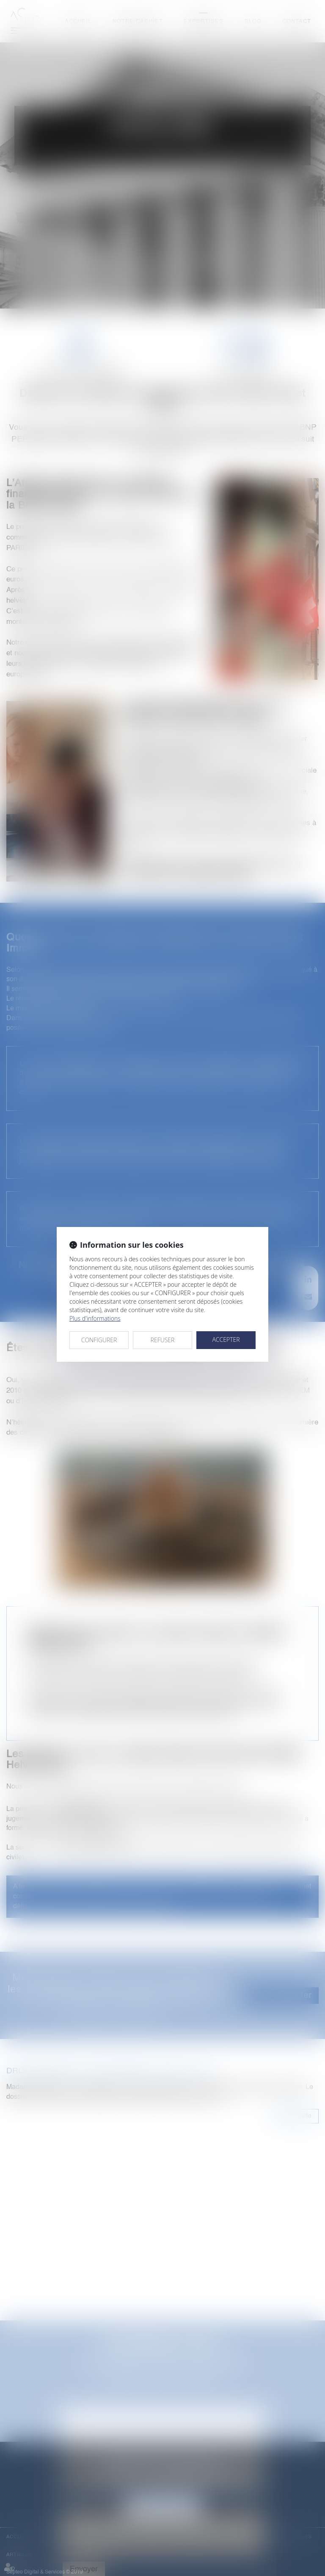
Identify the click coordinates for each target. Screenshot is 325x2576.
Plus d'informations (95, 1318)
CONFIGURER (99, 1340)
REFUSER (163, 1340)
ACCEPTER (226, 1339)
